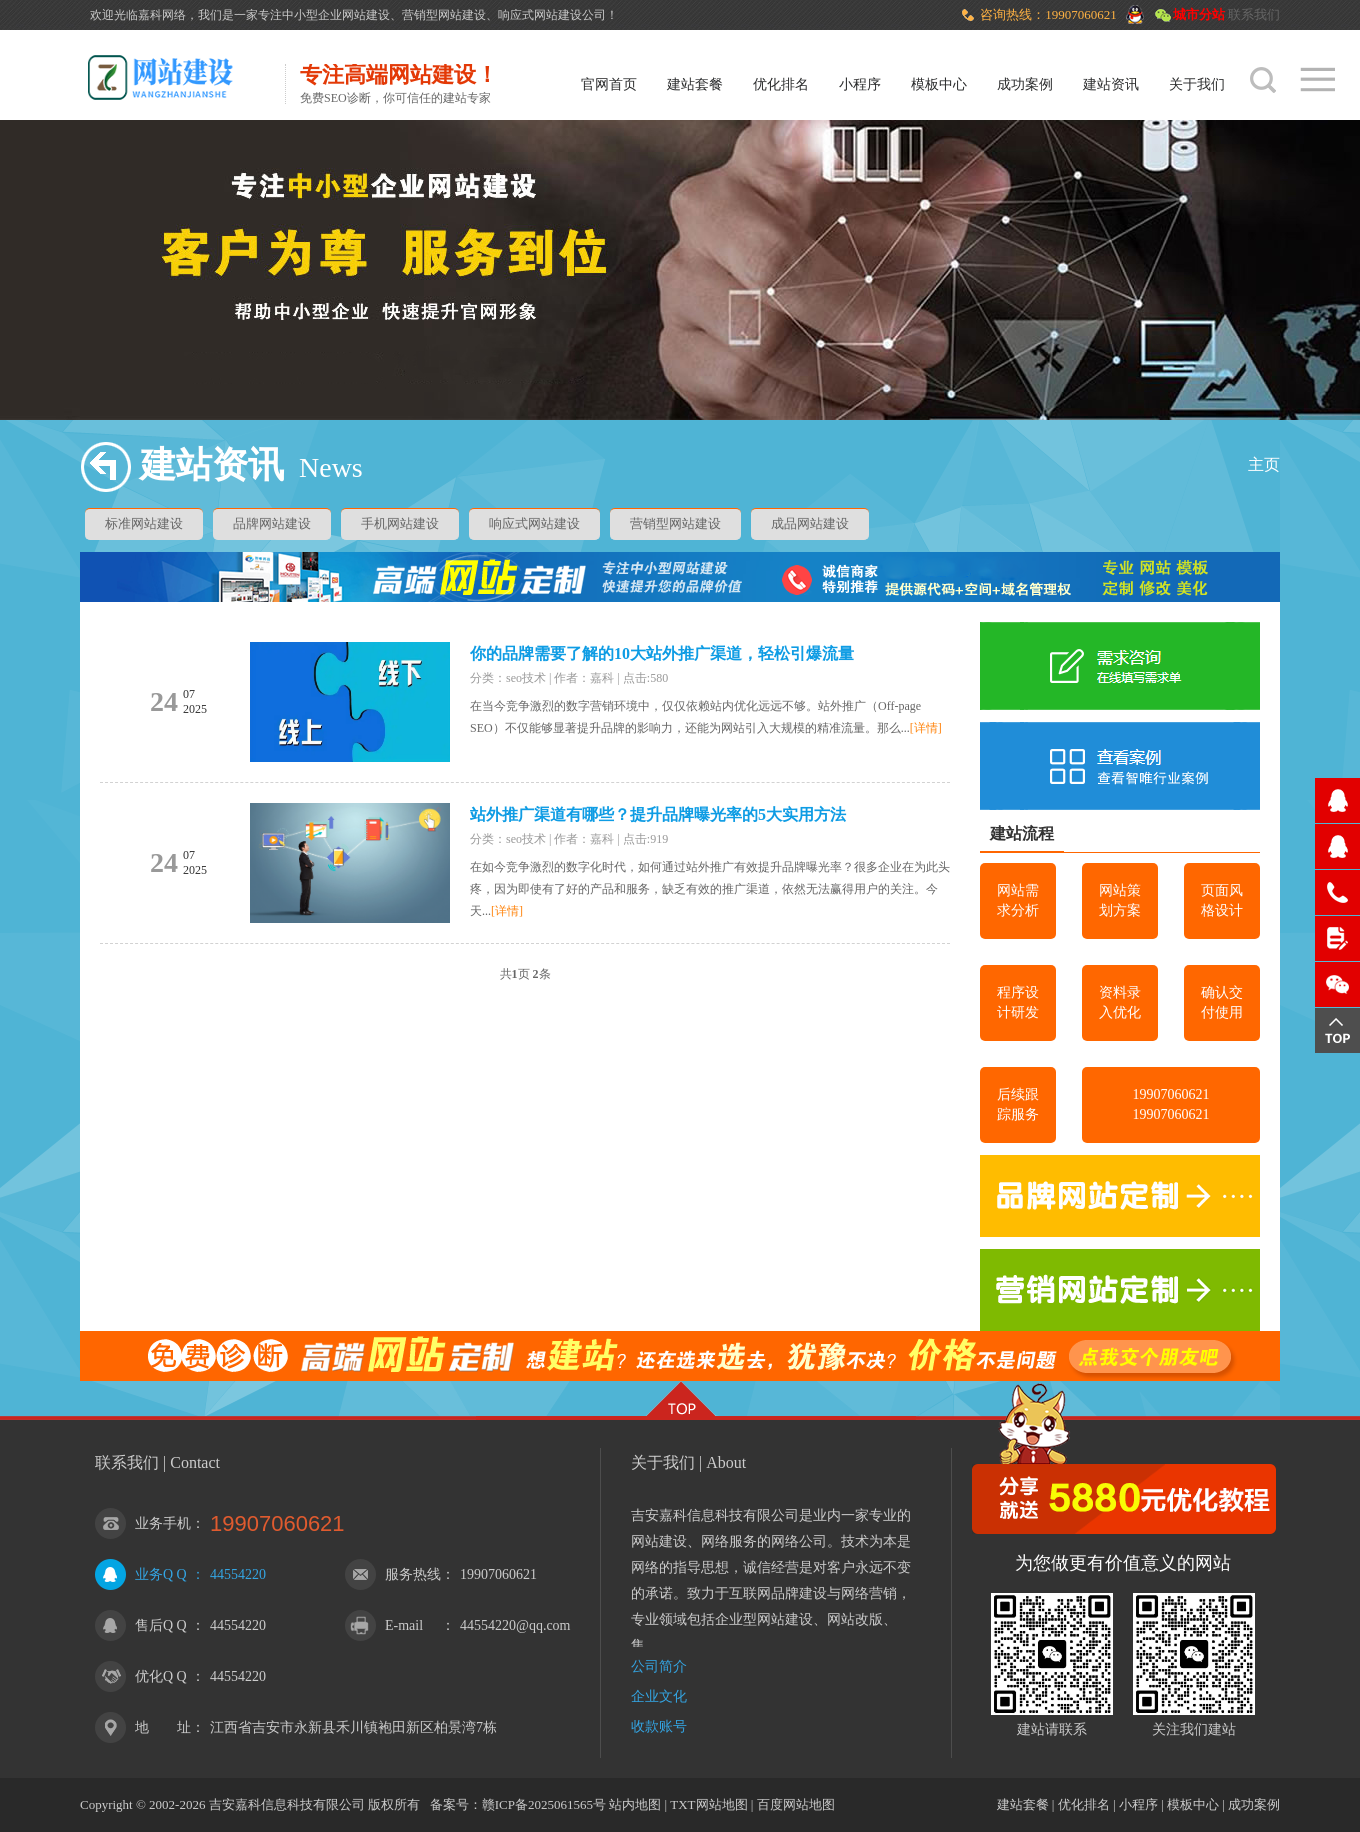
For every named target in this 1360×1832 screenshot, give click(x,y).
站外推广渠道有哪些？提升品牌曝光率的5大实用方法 (658, 814)
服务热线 (413, 1574)
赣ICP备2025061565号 (544, 1804)
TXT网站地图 (708, 1804)
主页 (1264, 464)
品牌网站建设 (272, 523)
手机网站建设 (400, 523)
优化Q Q (161, 1676)
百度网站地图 (796, 1804)
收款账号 (659, 1726)
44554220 (238, 1574)
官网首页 (609, 84)
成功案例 (1025, 84)
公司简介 (659, 1666)
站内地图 (635, 1804)
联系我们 (1254, 14)
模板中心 (939, 84)
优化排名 (781, 84)
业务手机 (163, 1523)
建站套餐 (695, 84)
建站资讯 (1111, 84)
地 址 (163, 1727)
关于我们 (1197, 84)
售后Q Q (161, 1625)
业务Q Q (161, 1574)
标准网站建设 (144, 523)
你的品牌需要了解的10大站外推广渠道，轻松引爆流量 (662, 653)
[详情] (926, 728)
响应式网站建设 (534, 523)
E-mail (404, 1625)
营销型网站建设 (675, 523)
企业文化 (659, 1696)
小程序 (860, 84)
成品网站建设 (810, 523)
